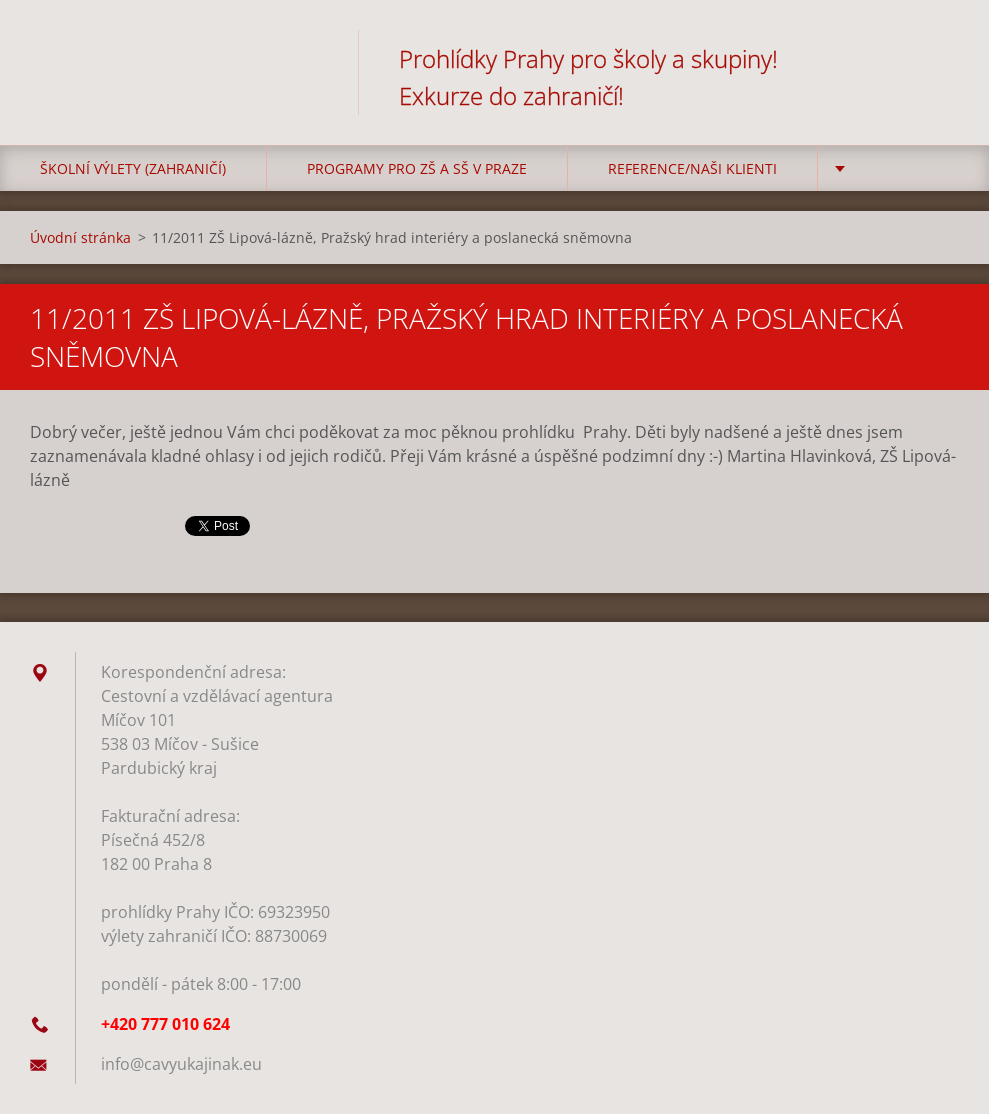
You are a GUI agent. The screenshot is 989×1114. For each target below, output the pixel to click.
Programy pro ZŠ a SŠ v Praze (417, 168)
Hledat (937, 58)
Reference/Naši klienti (692, 168)
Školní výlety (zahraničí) (133, 168)
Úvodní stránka (80, 237)
